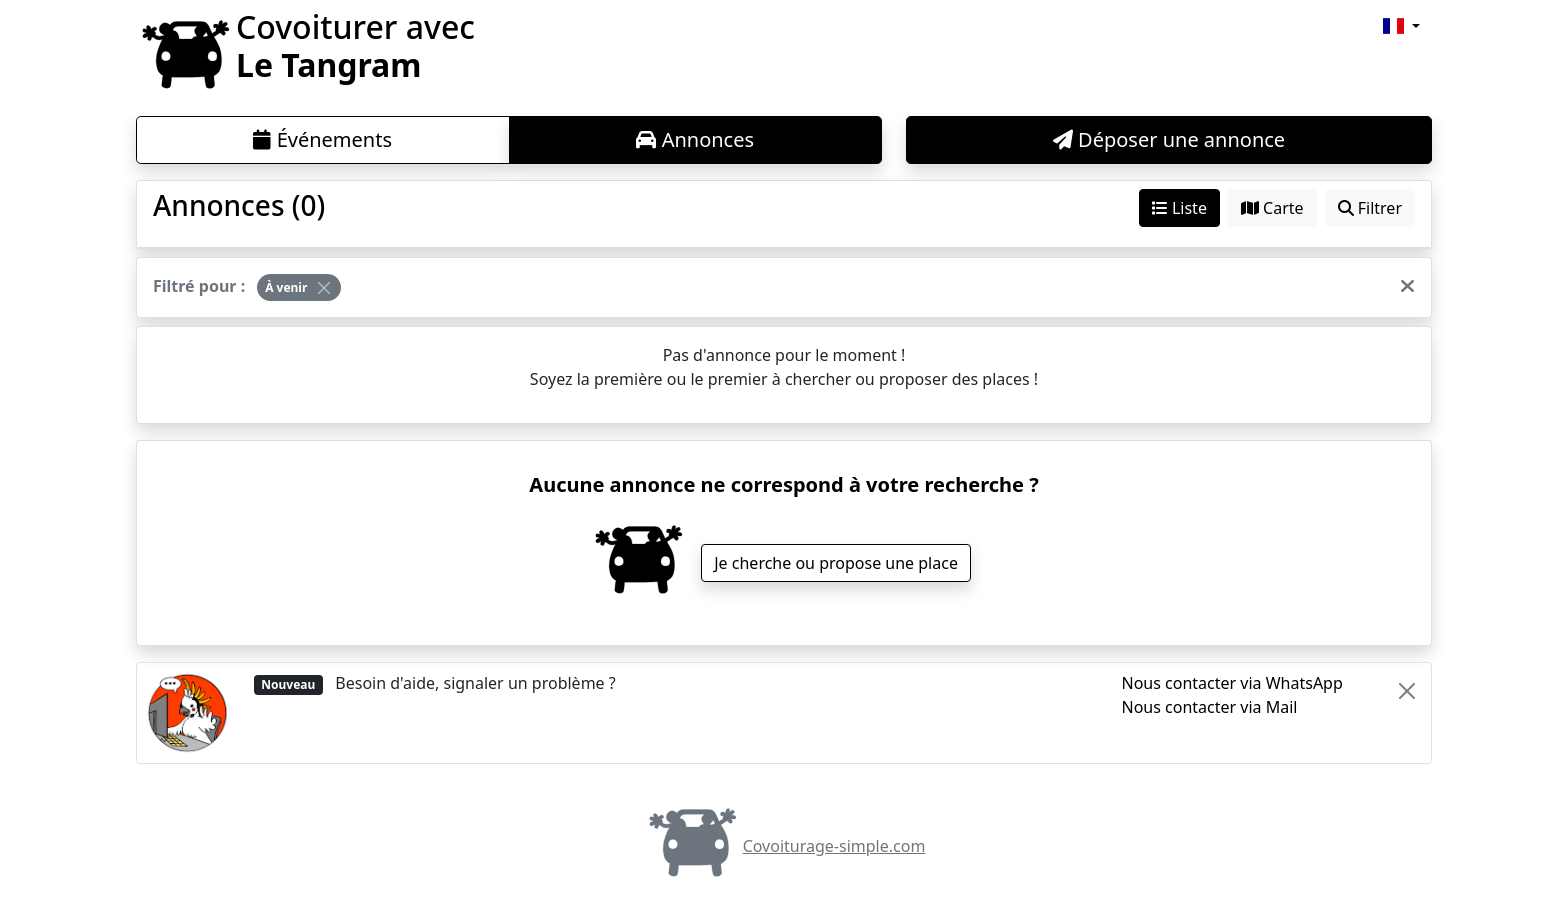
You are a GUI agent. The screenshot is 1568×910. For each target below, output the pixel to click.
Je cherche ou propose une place (836, 563)
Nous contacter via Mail (1210, 707)
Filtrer (1370, 208)
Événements (322, 139)
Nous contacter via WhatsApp (1232, 683)
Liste (1179, 208)
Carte (1272, 208)
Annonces (695, 139)
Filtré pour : (199, 286)
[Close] (324, 288)
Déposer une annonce (1169, 139)
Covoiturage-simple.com (784, 846)
